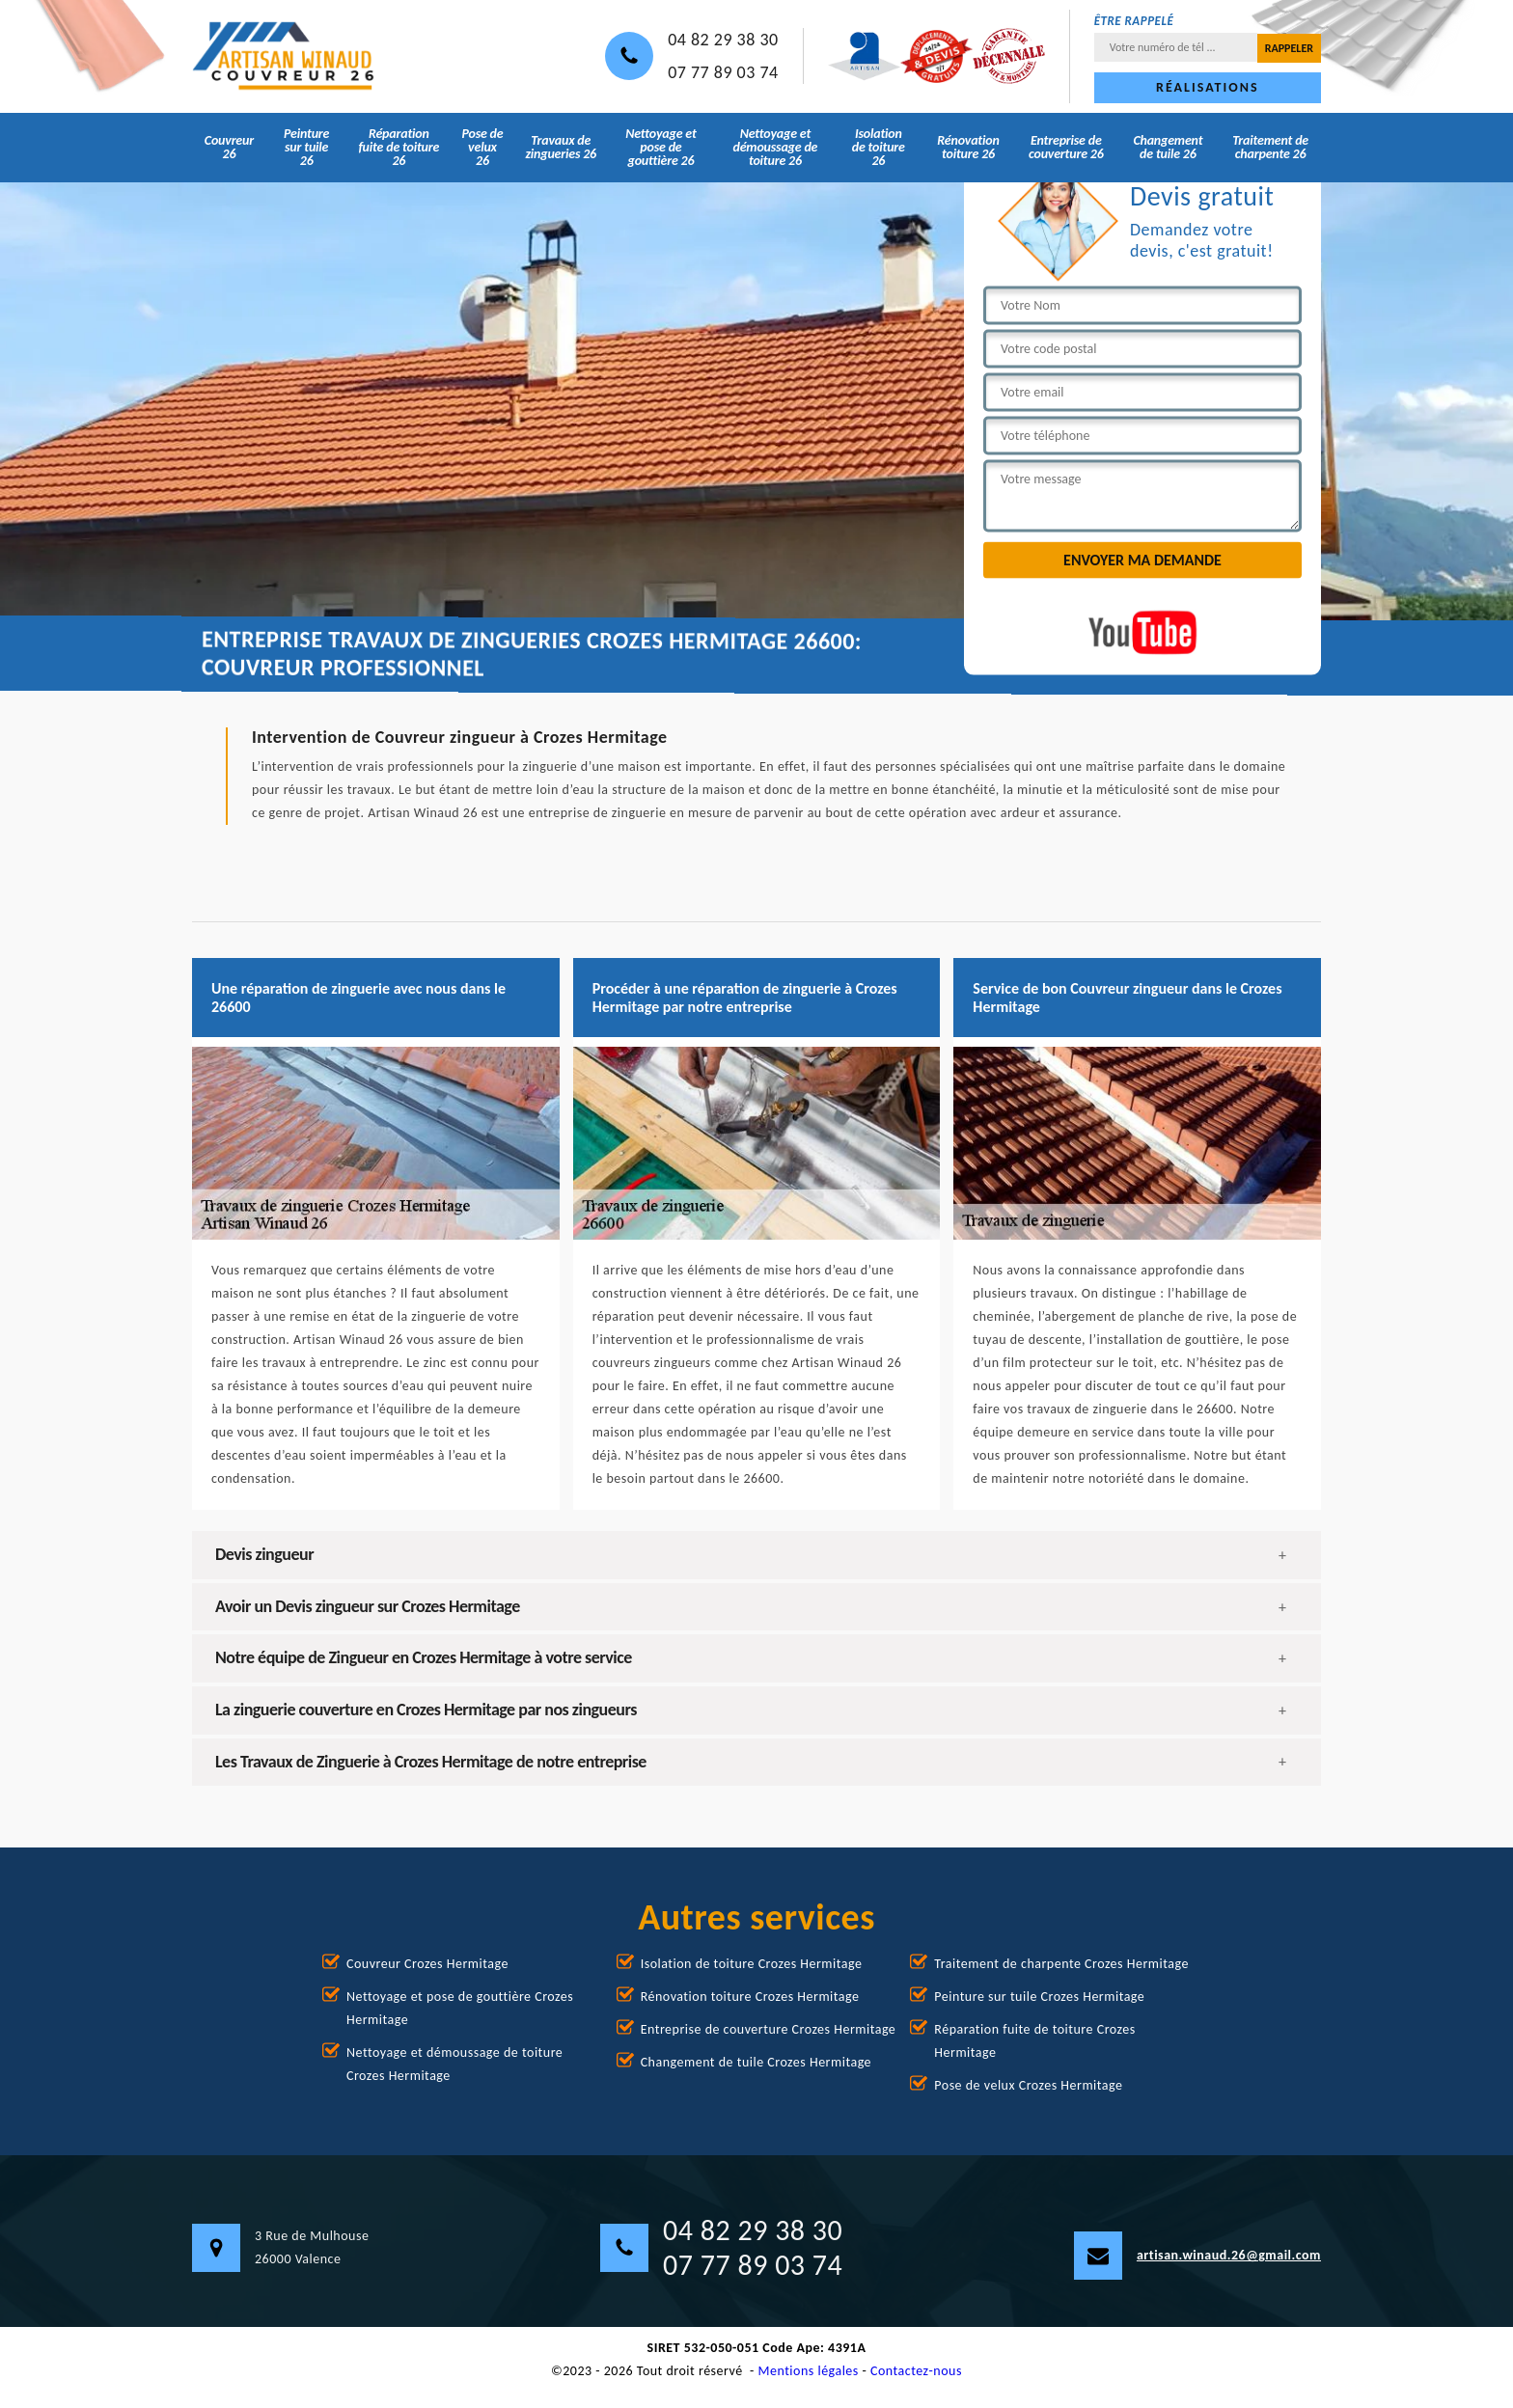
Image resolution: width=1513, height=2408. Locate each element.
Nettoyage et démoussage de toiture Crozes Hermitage (454, 2064)
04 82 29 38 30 (723, 39)
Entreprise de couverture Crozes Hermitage (768, 2029)
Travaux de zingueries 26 (560, 147)
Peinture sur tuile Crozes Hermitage (1039, 1996)
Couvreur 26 (229, 147)
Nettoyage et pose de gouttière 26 (660, 147)
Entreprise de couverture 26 (1066, 147)
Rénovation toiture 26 (968, 147)
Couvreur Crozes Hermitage (427, 1964)
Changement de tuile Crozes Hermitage (756, 2062)
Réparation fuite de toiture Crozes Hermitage (1034, 2041)
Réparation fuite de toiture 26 (398, 147)
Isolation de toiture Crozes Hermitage (752, 1964)
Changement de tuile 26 (1167, 147)
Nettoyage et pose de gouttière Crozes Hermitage (459, 2008)
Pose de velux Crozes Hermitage (1028, 2085)
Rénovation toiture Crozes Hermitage (750, 1996)
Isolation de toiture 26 (878, 147)
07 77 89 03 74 (723, 72)
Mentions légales (808, 2371)
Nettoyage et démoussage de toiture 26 (774, 147)
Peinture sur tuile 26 (306, 147)
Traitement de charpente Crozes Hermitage (1061, 1964)
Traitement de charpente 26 (1270, 147)
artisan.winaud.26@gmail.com (1197, 2255)
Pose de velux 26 (482, 147)
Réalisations (1207, 87)
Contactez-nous (916, 2371)
